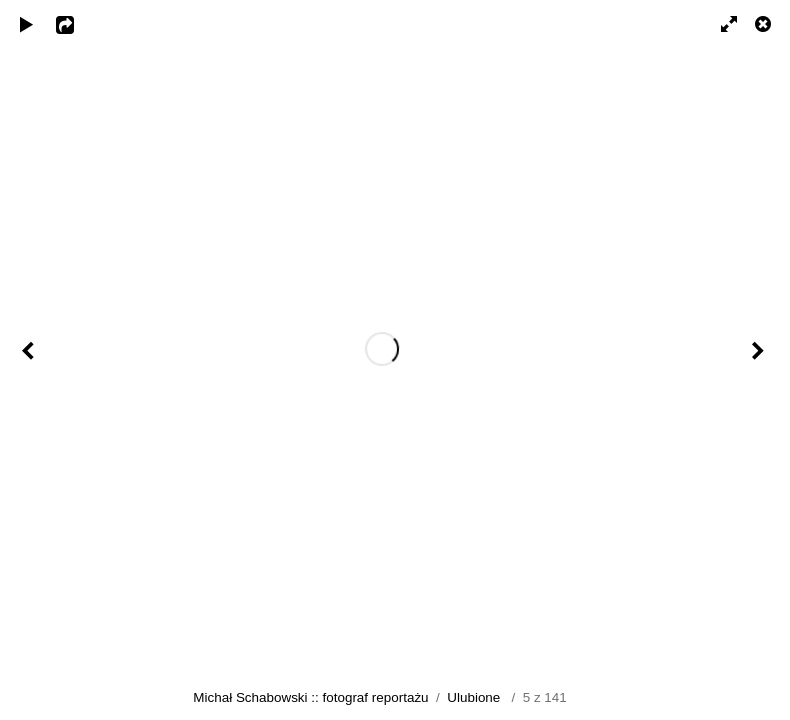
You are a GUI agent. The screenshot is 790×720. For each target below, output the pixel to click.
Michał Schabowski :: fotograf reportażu (310, 697)
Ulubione (473, 697)
